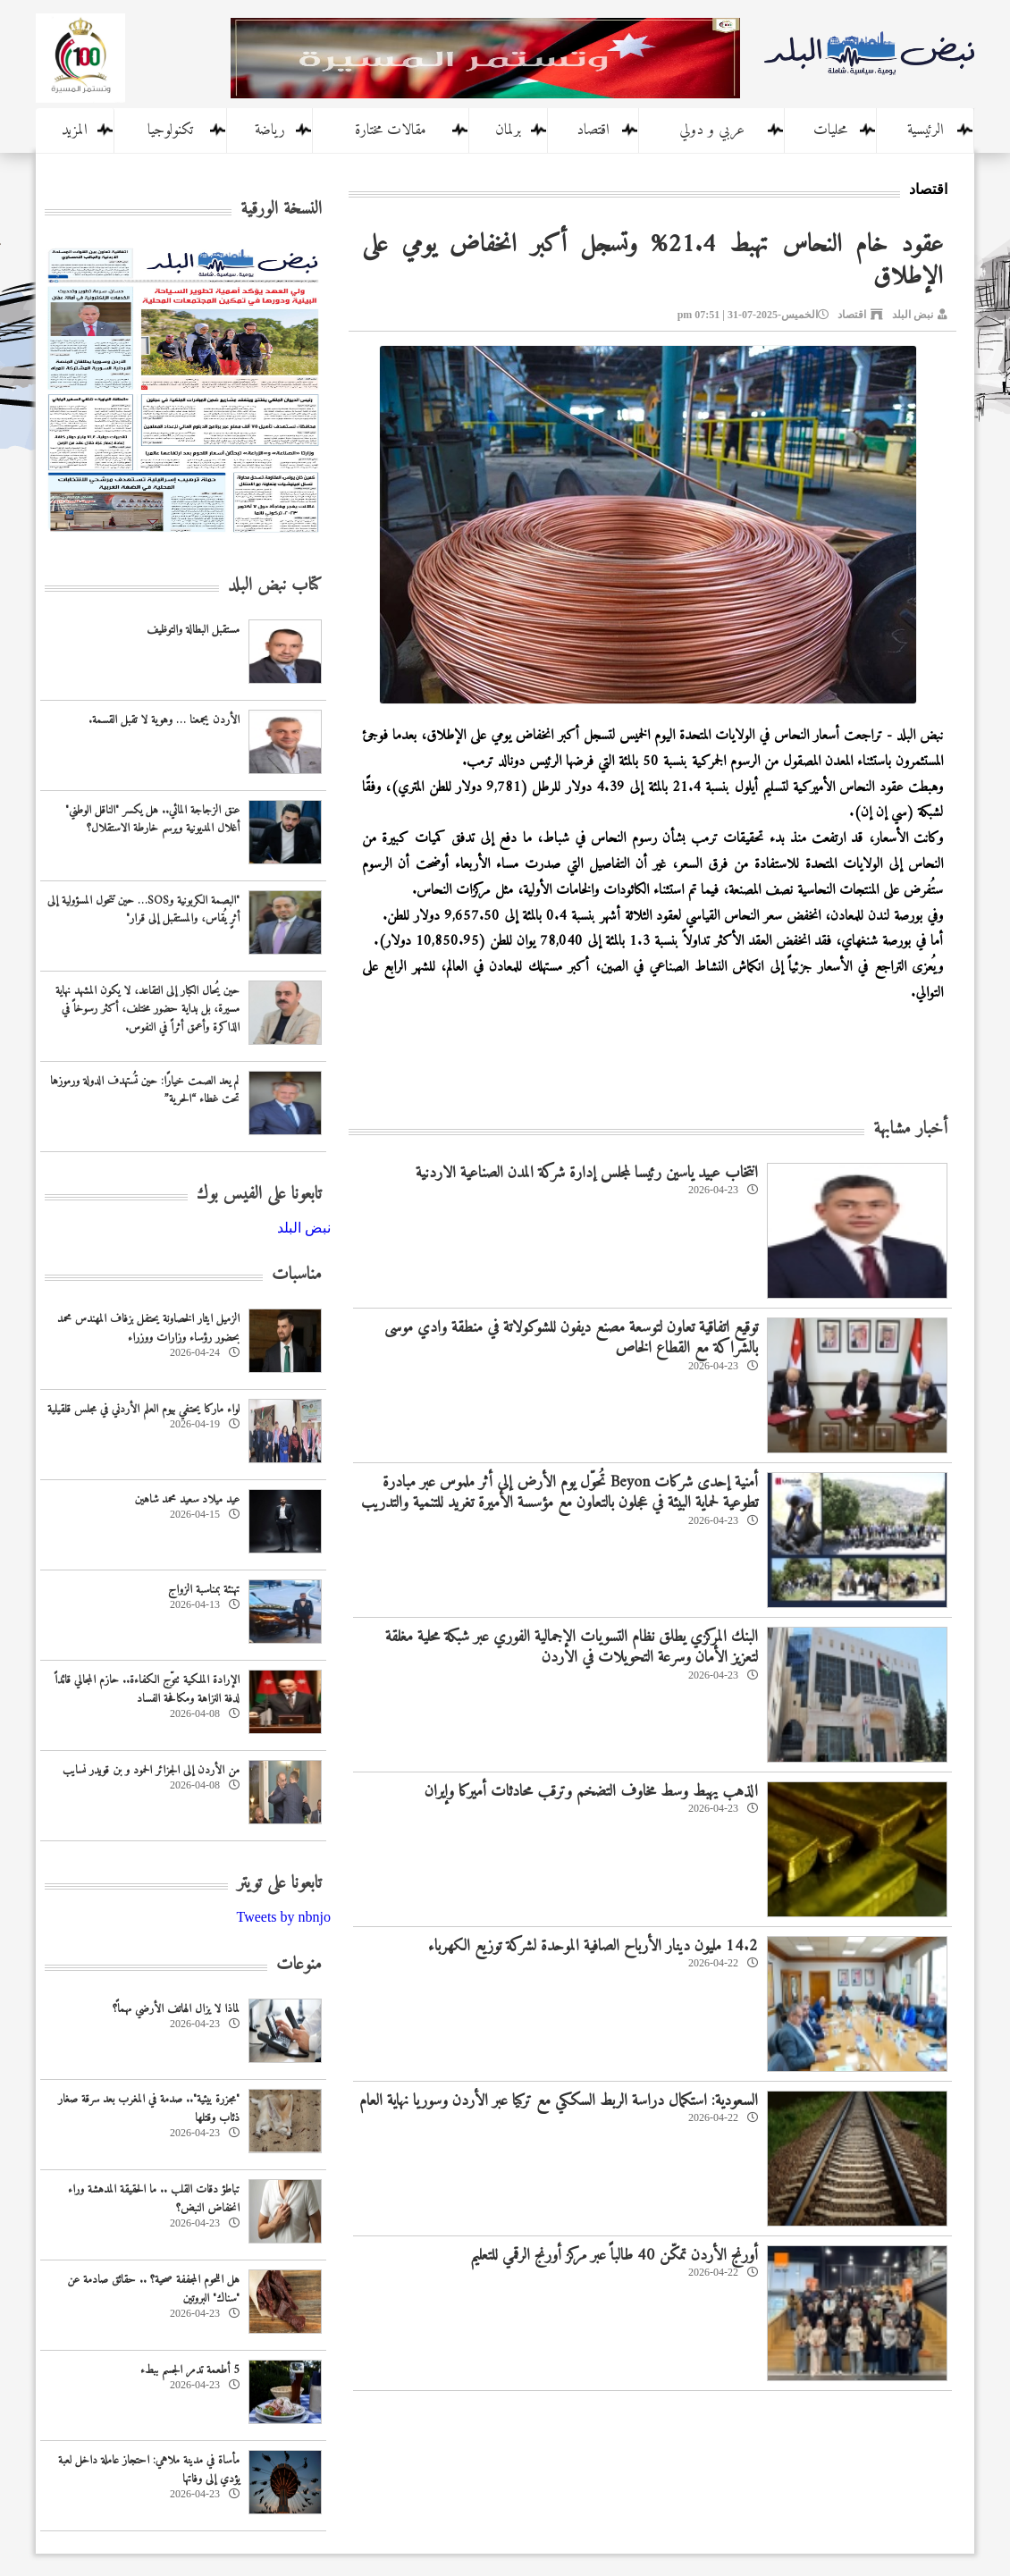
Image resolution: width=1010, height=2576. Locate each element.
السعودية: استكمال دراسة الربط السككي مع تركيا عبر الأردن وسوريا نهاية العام (558, 2101)
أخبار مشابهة (910, 1129)
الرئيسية (925, 130)
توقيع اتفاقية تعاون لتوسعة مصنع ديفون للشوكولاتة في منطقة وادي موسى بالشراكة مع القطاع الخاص (571, 1338)
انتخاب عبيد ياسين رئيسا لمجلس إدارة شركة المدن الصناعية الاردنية (587, 1173)
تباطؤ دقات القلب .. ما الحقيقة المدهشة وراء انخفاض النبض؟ (154, 2198)
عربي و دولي (712, 130)
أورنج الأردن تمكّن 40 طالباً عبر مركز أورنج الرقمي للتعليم (614, 2255)
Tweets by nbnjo (283, 1916)
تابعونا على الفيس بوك (259, 1194)
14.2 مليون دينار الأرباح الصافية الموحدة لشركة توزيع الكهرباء (593, 1946)
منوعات (299, 1965)
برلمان (508, 130)
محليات (830, 130)
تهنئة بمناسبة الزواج (204, 1589)
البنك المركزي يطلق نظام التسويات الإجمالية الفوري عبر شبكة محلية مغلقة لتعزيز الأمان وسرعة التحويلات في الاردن (571, 1647)
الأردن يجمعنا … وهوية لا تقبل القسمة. (164, 720)
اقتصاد (593, 130)
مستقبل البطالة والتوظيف (193, 629)
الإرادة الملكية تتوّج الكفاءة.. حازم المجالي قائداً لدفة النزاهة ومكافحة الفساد (147, 1689)
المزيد (75, 130)
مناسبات (297, 1275)
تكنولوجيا (170, 130)
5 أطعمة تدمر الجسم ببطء (190, 2370)
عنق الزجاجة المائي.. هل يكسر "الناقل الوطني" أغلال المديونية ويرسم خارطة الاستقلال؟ (152, 819)
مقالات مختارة (390, 130)
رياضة (270, 130)
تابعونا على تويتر (279, 1883)
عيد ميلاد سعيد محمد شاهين (187, 1499)
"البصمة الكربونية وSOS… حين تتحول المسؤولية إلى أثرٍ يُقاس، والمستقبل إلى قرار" (143, 910)
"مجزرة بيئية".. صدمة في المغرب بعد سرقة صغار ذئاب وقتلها (149, 2108)
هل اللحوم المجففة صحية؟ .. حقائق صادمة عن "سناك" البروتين (153, 2289)
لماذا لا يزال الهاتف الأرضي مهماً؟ (176, 2009)
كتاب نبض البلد (275, 586)
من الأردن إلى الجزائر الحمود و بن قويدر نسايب (151, 1770)
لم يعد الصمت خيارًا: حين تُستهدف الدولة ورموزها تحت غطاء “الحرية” (145, 1090)
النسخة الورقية (281, 209)
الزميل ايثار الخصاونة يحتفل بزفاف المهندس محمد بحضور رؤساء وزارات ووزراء (148, 1328)
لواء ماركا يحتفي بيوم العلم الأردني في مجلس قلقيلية (143, 1409)
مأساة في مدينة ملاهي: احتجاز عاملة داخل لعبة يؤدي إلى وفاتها (149, 2469)
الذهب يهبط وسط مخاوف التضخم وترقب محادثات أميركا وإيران (591, 1792)
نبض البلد (912, 314)
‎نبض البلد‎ (304, 1227)
